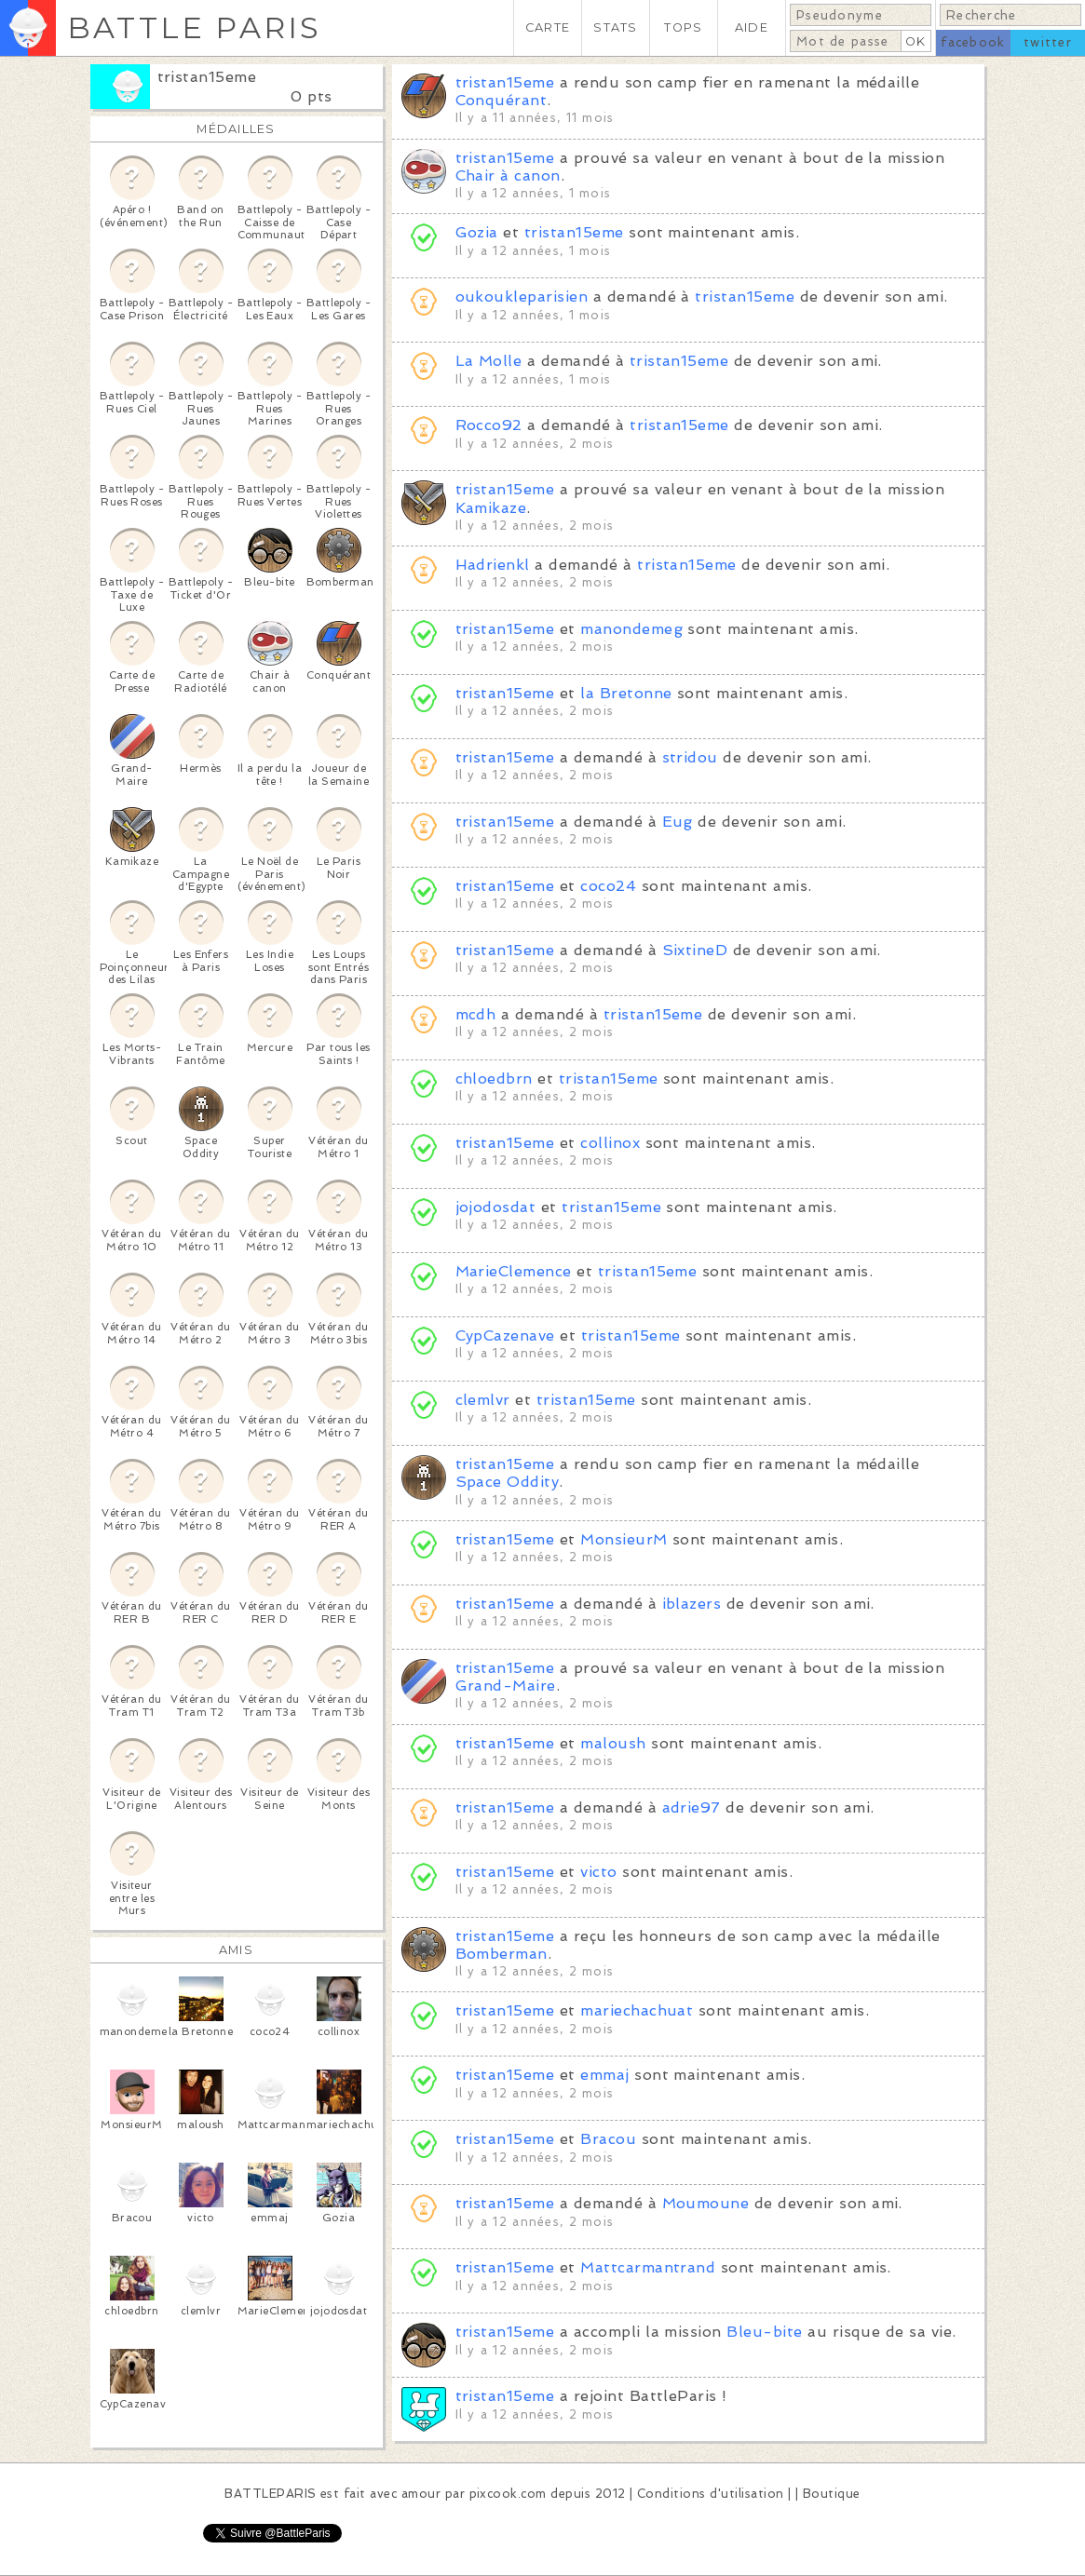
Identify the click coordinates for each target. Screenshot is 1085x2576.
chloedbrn (494, 1078)
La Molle (488, 361)
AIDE (751, 27)
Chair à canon (508, 175)
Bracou (608, 2139)
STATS (615, 27)
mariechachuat (636, 2010)
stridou (690, 757)
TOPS (683, 27)
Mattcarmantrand (647, 2267)
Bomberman (501, 1953)
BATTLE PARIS (194, 27)
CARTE (547, 27)
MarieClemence (513, 1271)
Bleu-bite (764, 2331)
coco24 (608, 886)
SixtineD (695, 950)
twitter (1048, 42)
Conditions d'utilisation (710, 2494)
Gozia (476, 232)
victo (598, 1872)
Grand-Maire (505, 1685)
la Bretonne (625, 693)
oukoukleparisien (522, 296)
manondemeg (631, 629)
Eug (677, 821)
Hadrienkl (492, 564)
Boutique (832, 2494)
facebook (973, 42)
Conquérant (501, 100)
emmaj (604, 2075)
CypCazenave (505, 1335)
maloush (612, 1743)
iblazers (692, 1603)
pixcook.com (508, 2494)
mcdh (475, 1014)
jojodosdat (495, 1207)
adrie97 (691, 1807)
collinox (610, 1143)
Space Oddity (507, 1481)
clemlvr (482, 1400)
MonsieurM (623, 1539)
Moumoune (706, 2203)
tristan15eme (207, 77)
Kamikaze (491, 508)
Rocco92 (488, 425)
